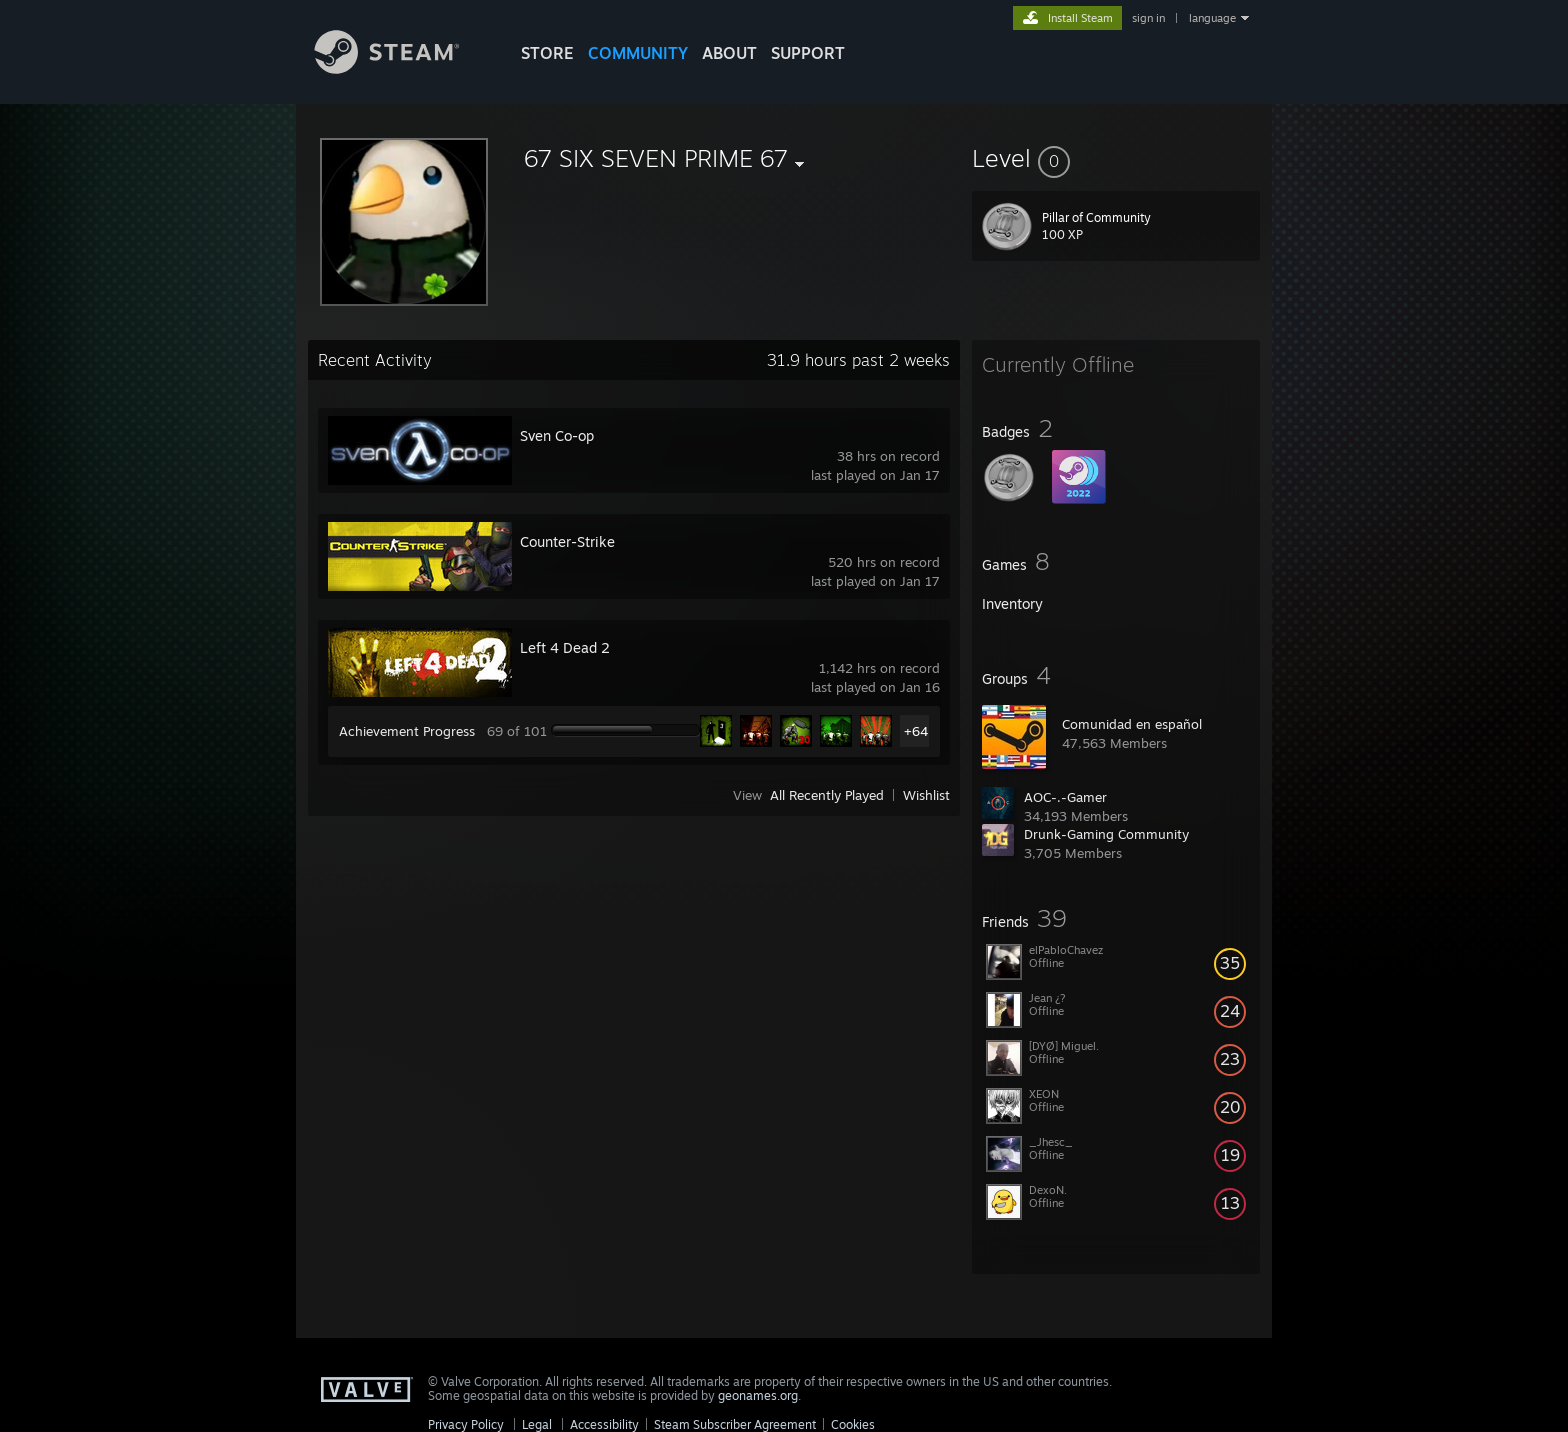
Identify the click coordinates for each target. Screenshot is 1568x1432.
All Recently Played (827, 795)
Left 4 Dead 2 (565, 647)
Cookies (853, 1424)
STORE (547, 53)
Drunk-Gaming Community (1106, 834)
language (1212, 18)
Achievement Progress (407, 731)
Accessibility (604, 1424)
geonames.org (758, 1395)
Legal (537, 1424)
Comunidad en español (1132, 724)
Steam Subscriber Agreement (735, 1424)
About (729, 53)
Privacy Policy (466, 1424)
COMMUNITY (638, 53)
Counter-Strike (567, 541)
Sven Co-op (557, 435)
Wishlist (926, 795)
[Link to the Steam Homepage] (402, 68)
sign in (1148, 18)
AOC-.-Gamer (1065, 797)
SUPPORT (808, 53)
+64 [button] (916, 731)
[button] (1116, 158)
